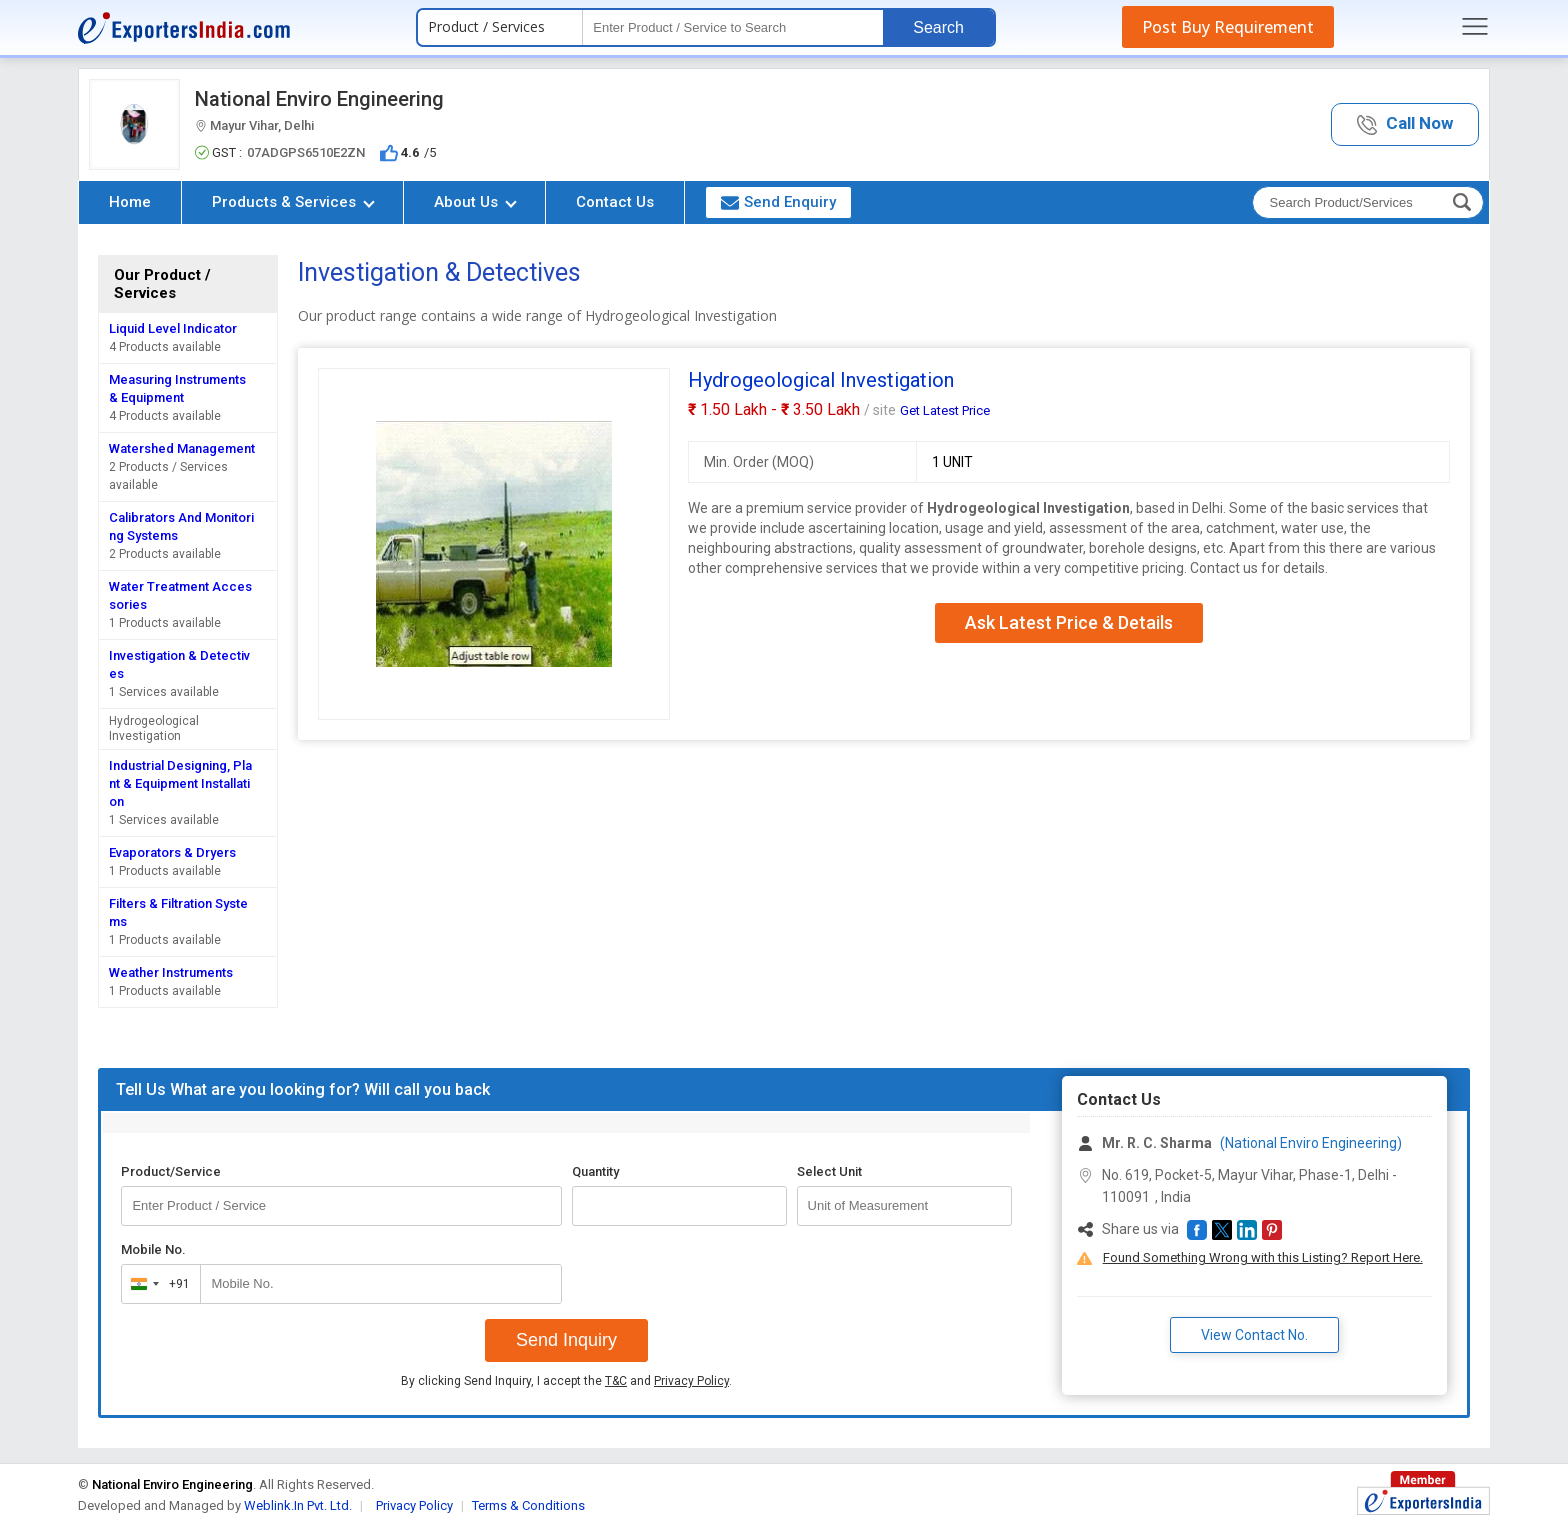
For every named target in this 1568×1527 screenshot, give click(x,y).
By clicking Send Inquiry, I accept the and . (566, 1381)
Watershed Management (182, 448)
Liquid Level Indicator (173, 328)
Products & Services (293, 202)
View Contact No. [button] (1254, 1335)
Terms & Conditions (528, 1505)
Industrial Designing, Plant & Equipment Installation (180, 783)
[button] (1405, 124)
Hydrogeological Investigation (154, 728)
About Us (475, 202)
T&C (616, 1381)
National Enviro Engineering (319, 99)
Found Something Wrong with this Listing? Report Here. (1263, 1257)
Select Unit (829, 1171)
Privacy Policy (691, 1381)
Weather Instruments (171, 972)
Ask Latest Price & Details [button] (1069, 622)
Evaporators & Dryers (172, 852)
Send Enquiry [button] (778, 202)
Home (130, 202)
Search (938, 27)
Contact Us (615, 202)
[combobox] (156, 1284)
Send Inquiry (566, 1340)
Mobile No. (153, 1249)
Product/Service (171, 1171)
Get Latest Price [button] (945, 410)
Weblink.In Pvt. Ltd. (298, 1505)
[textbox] (733, 27)
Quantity (595, 1171)
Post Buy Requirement (1228, 27)
